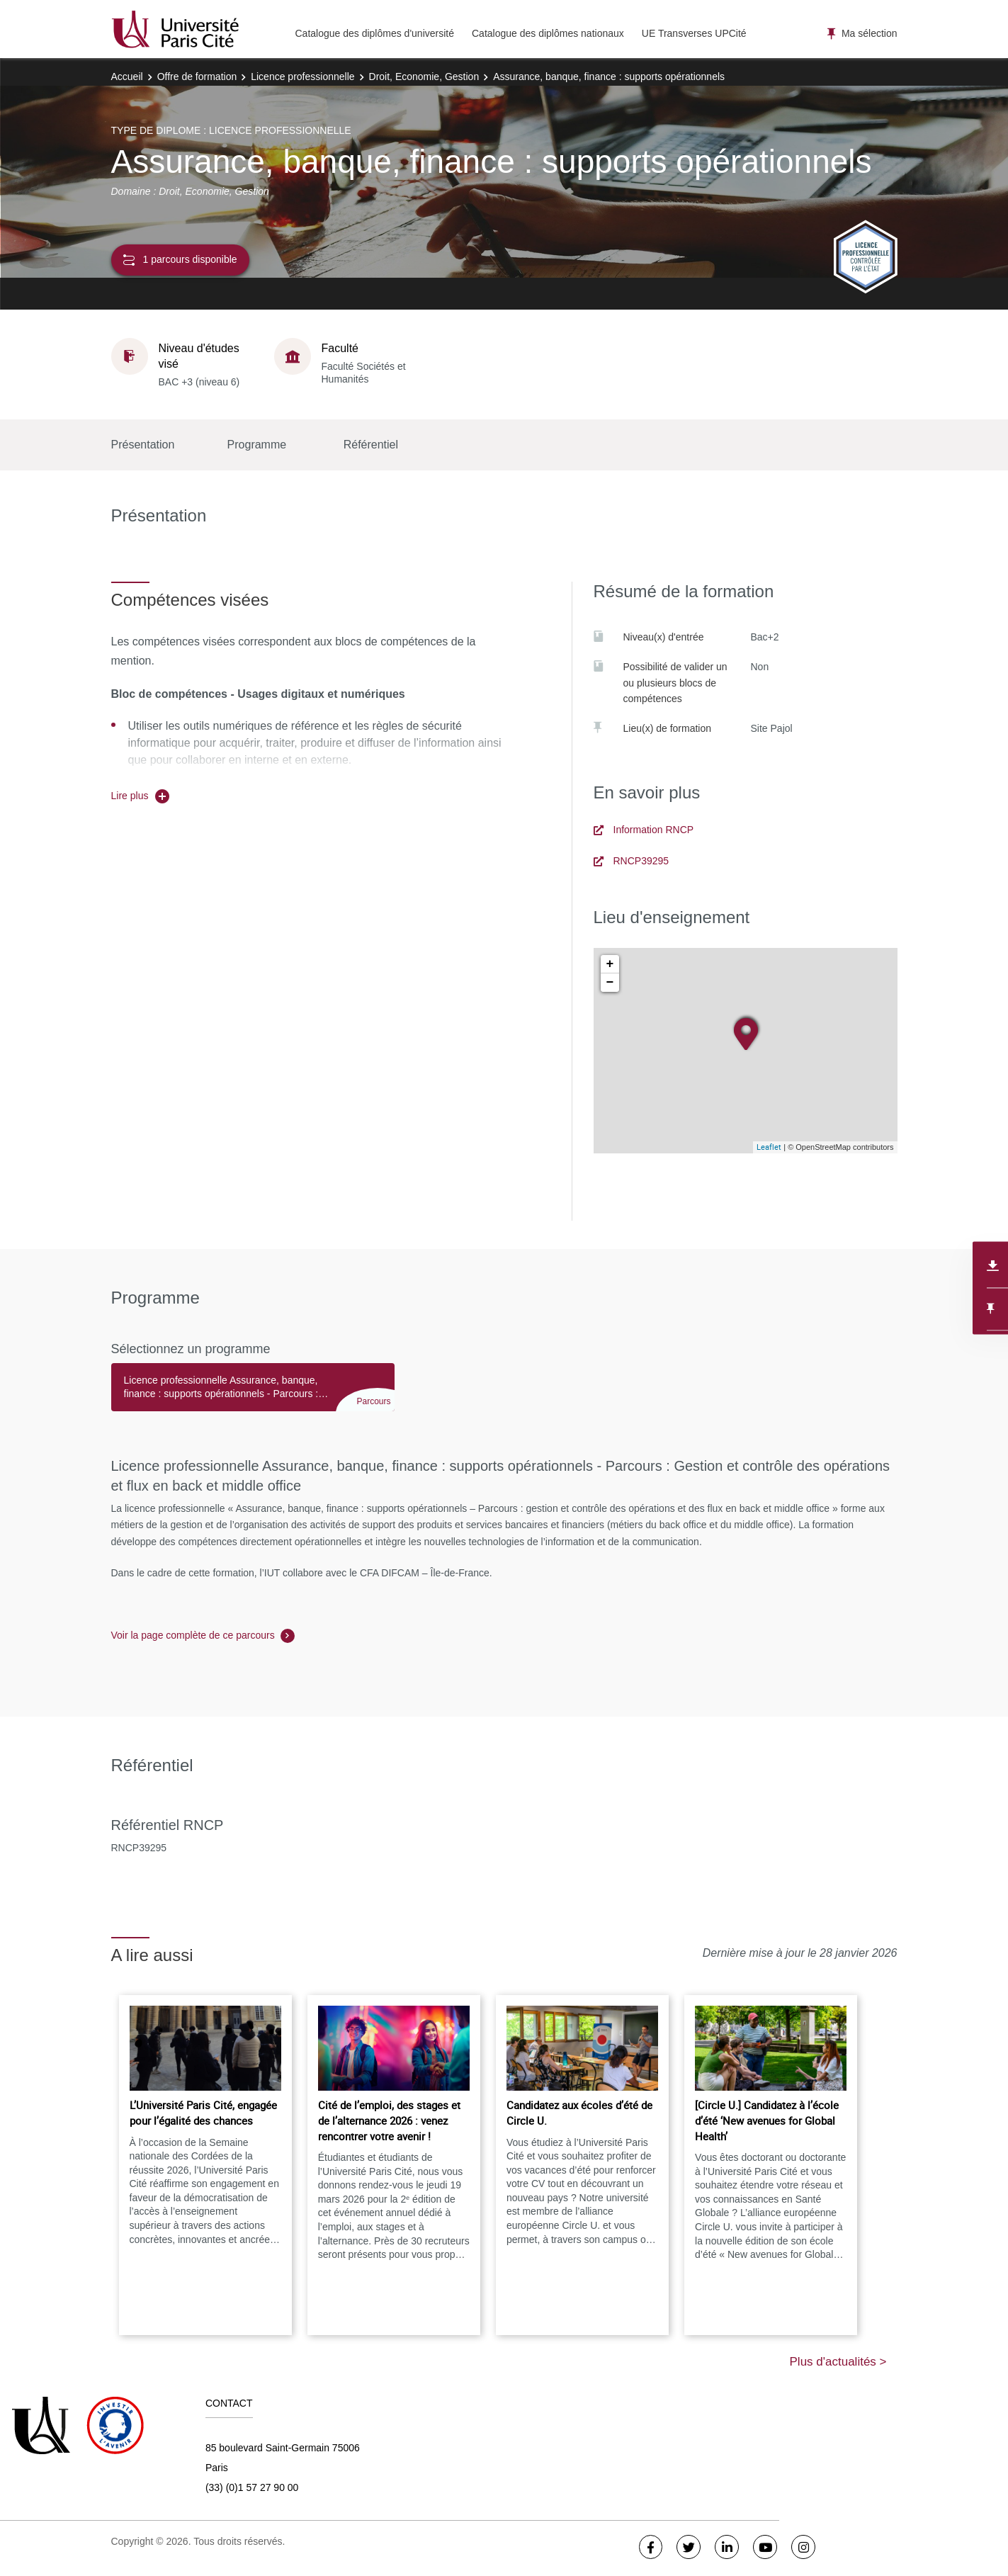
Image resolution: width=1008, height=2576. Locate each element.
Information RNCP (644, 829)
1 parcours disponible (180, 260)
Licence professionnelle (302, 76)
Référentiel (371, 445)
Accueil (127, 76)
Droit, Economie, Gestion (424, 76)
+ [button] (610, 964)
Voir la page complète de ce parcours (193, 1635)
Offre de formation (197, 76)
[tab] (253, 1393)
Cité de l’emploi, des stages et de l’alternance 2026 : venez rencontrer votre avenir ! (389, 2120)
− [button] (610, 982)
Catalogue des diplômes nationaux (548, 33)
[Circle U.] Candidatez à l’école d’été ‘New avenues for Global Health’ (767, 2120)
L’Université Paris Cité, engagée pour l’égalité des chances (203, 2113)
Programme (257, 445)
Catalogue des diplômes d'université (374, 33)
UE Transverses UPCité (694, 33)
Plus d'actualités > (838, 2361)
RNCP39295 (631, 860)
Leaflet (769, 1146)
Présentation (143, 445)
